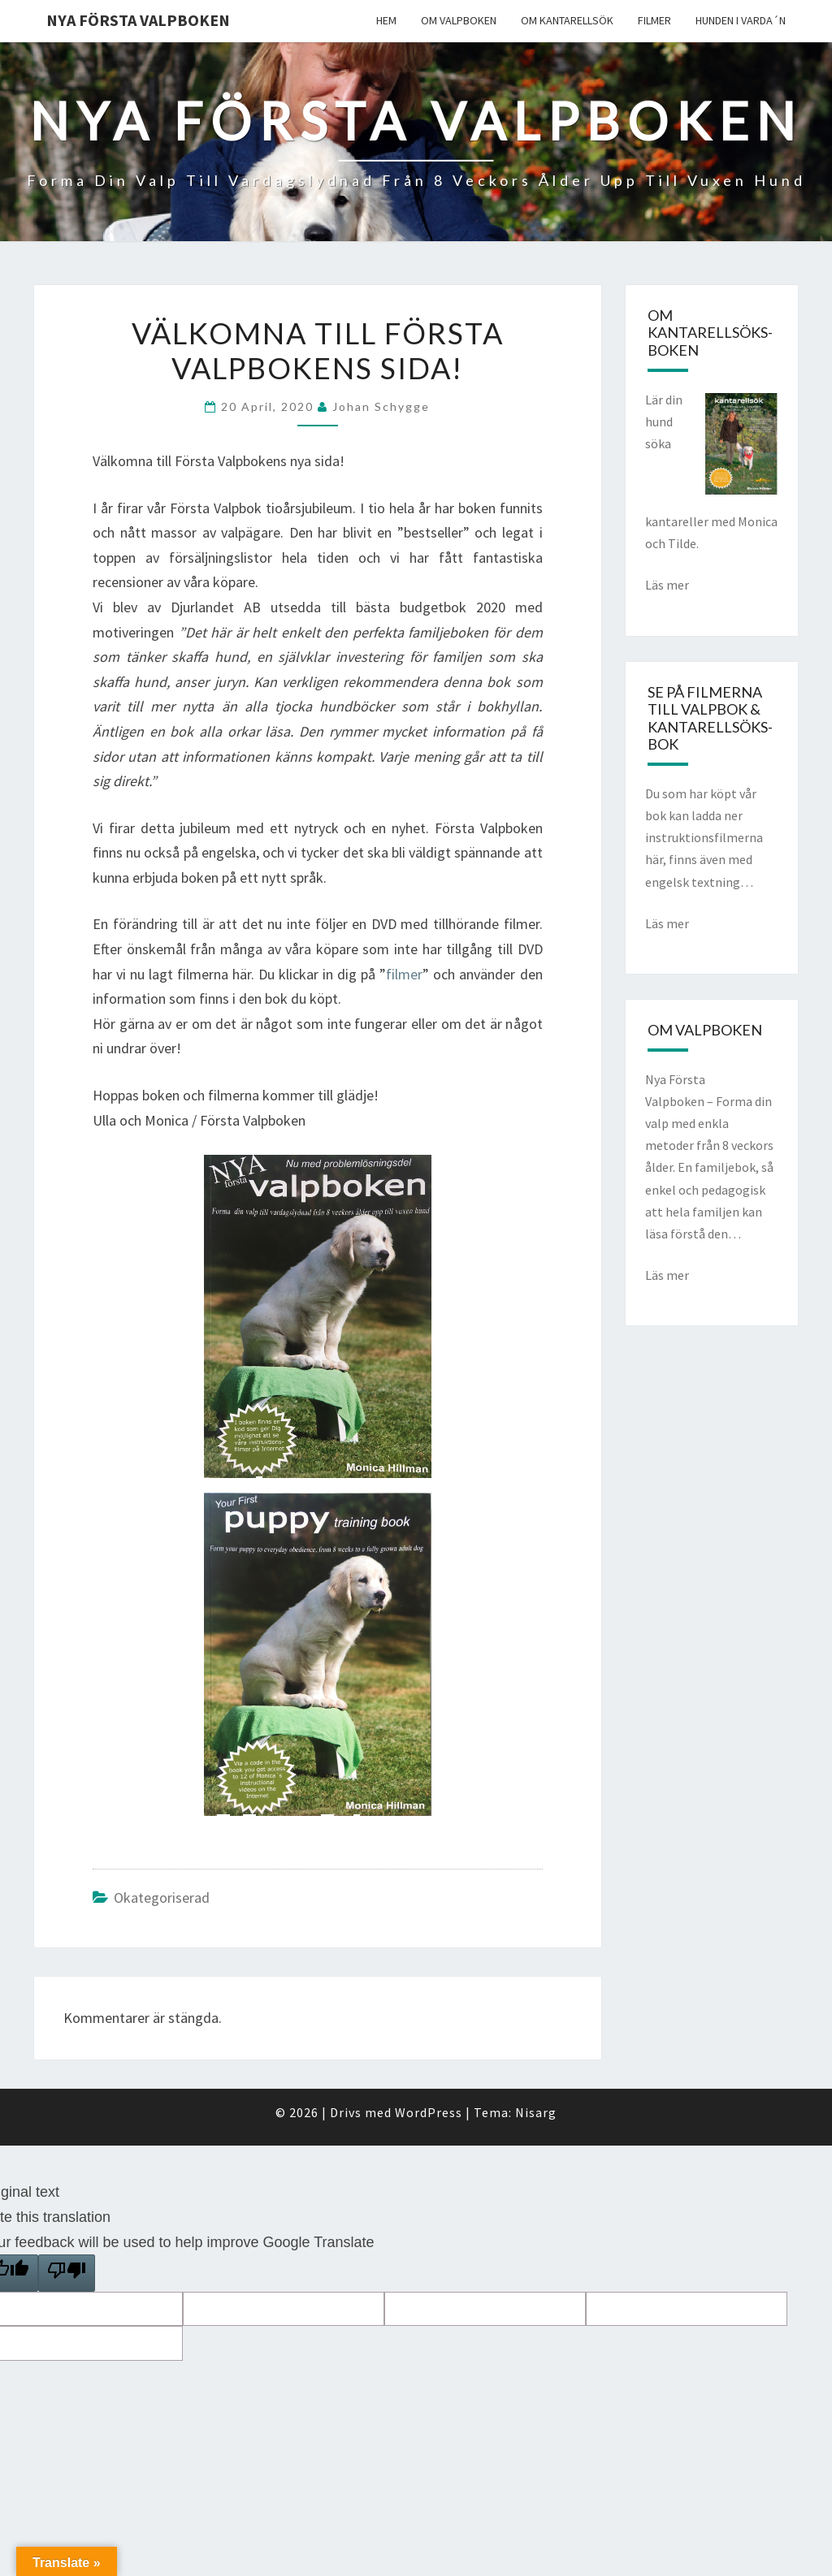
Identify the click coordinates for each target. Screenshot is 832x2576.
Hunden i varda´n (741, 20)
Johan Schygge (381, 406)
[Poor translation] (66, 2273)
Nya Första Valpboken (138, 20)
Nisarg (536, 2112)
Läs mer (667, 585)
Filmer (654, 20)
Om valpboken (458, 20)
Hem (386, 20)
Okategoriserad (162, 1897)
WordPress (428, 2112)
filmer (404, 974)
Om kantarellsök (567, 20)
